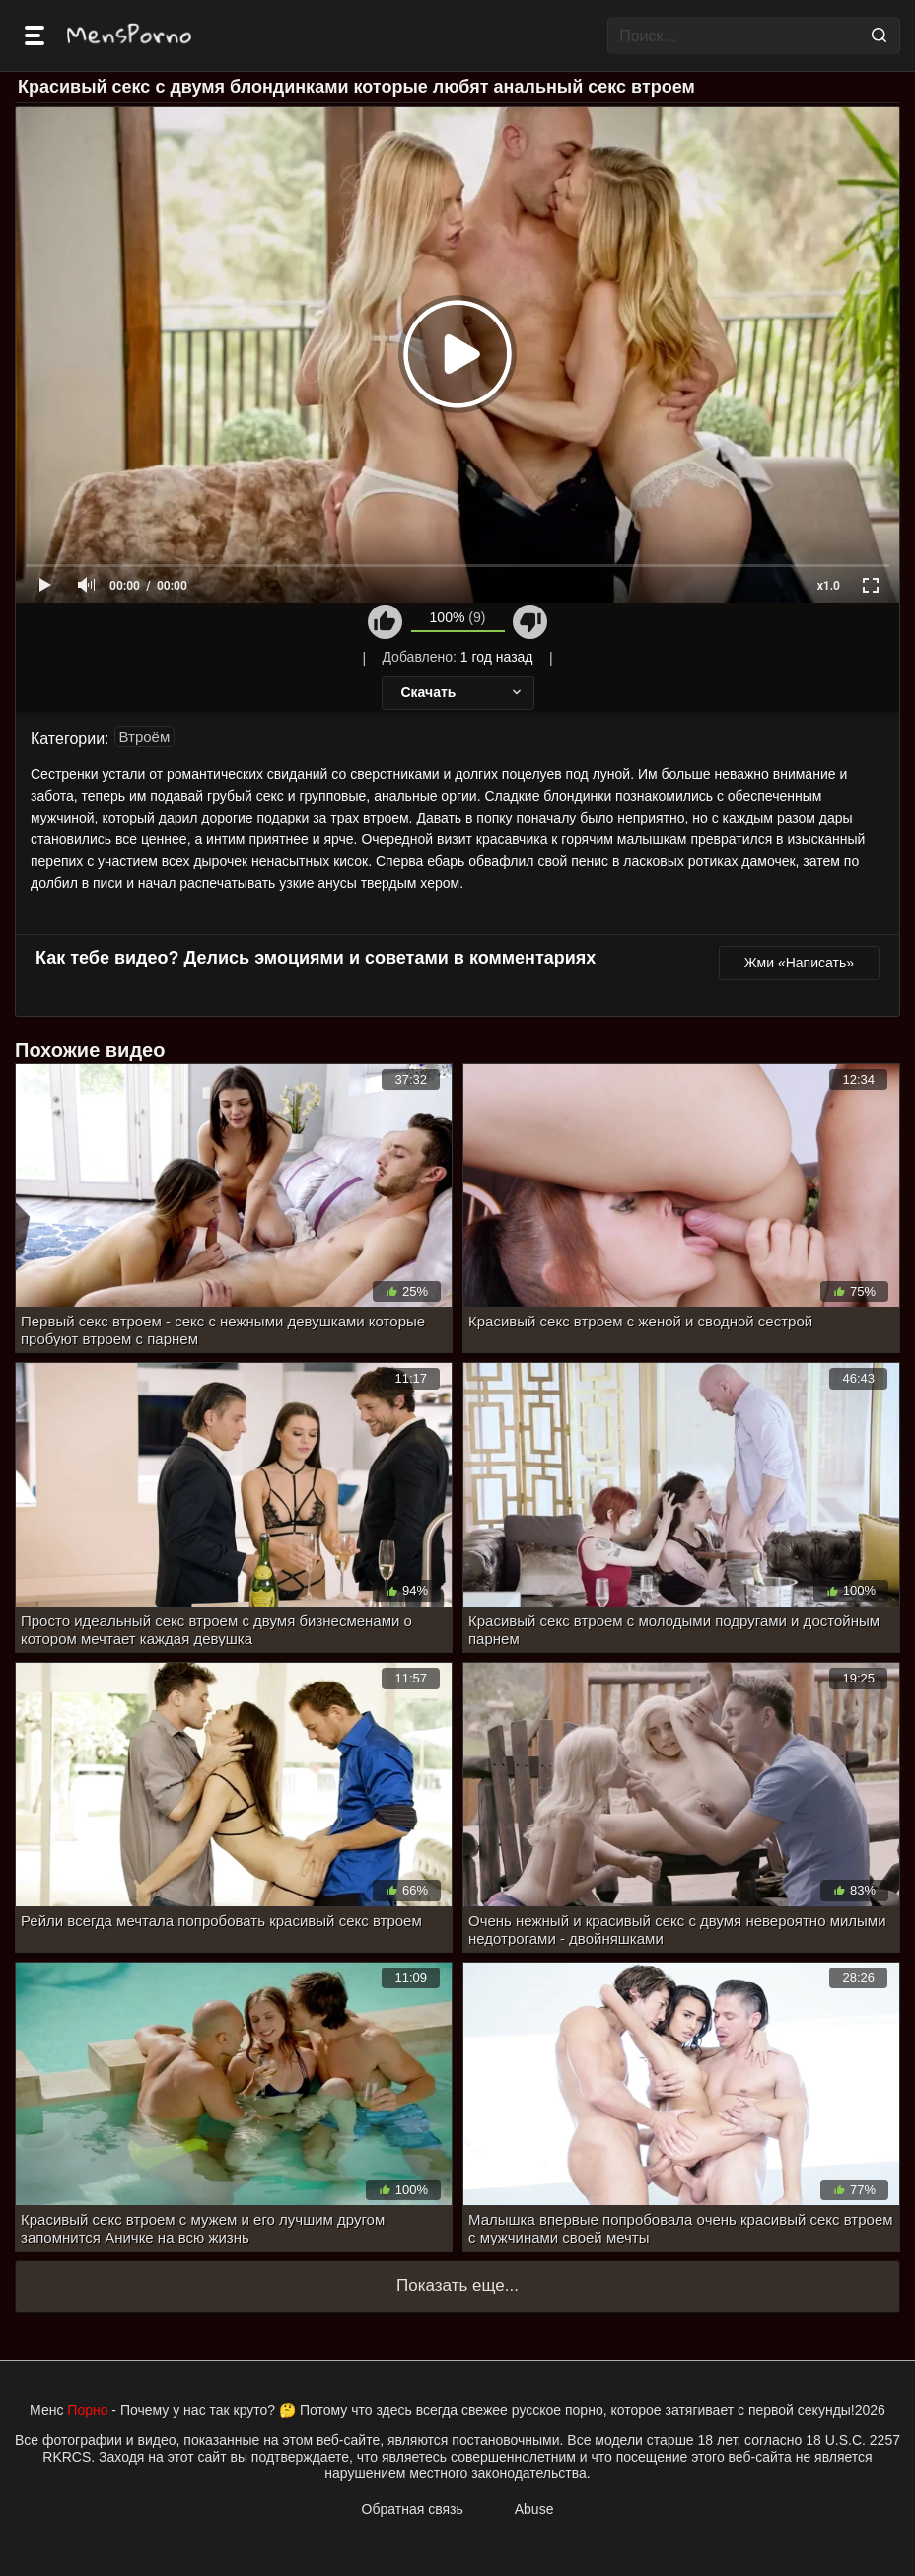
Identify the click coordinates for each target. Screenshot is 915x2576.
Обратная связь (412, 2509)
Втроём (145, 736)
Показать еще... (457, 2285)
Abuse (534, 2509)
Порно (87, 2410)
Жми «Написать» (799, 962)
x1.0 (828, 586)
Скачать (463, 692)
